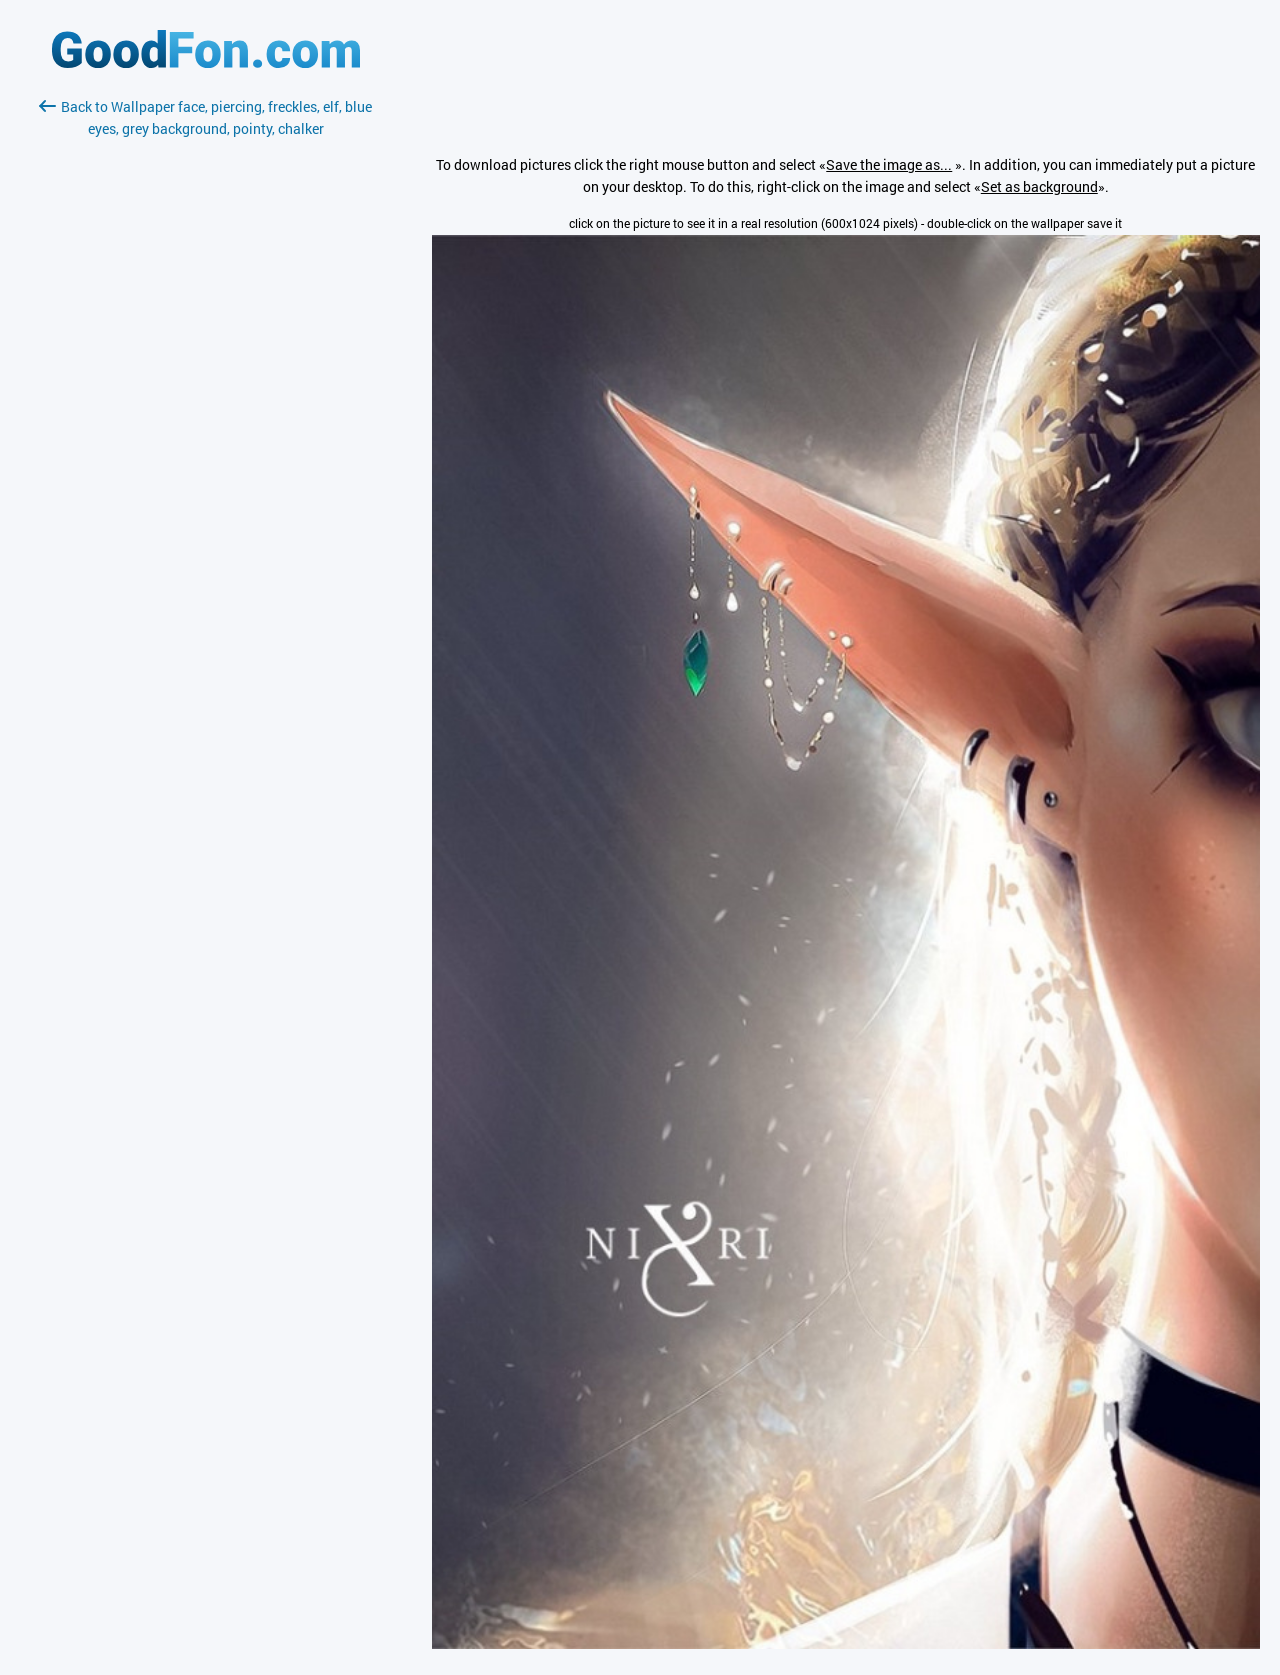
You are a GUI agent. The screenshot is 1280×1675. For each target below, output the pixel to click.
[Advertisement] (206, 377)
